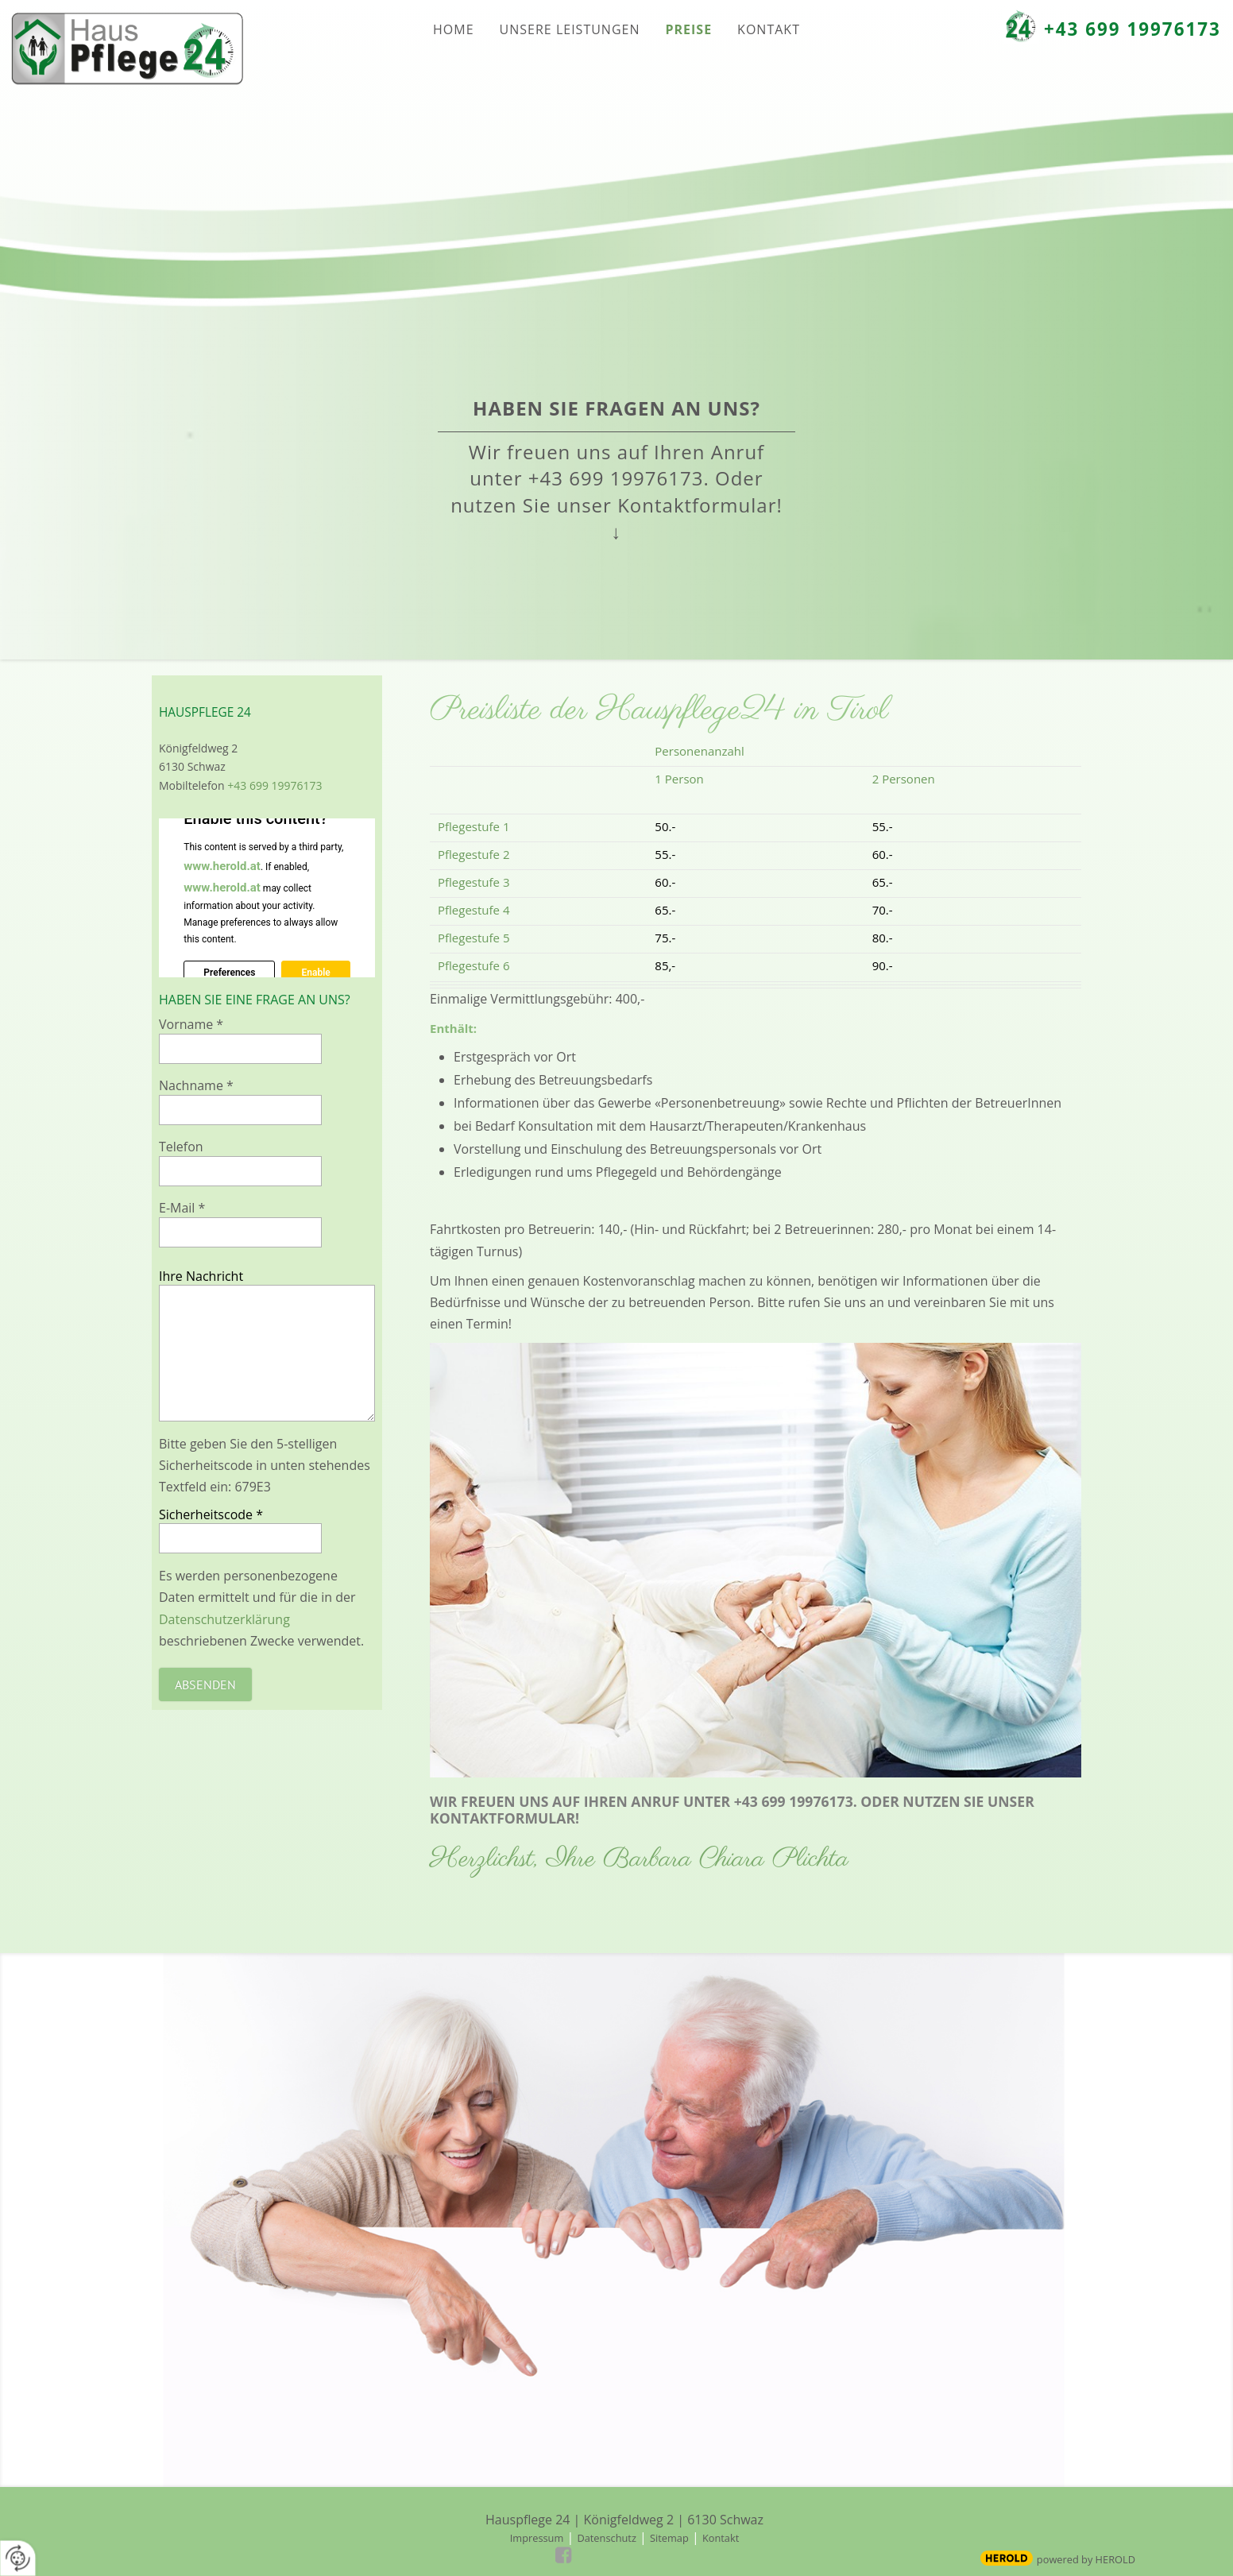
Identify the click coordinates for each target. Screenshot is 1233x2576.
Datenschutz (606, 2538)
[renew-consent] (18, 2558)
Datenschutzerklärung (224, 1619)
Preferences (229, 972)
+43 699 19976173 (1132, 29)
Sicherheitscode (211, 1514)
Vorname (191, 1024)
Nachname (196, 1085)
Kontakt (720, 2538)
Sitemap (669, 2538)
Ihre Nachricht (201, 1276)
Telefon (181, 1146)
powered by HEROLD (1086, 2559)
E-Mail (182, 1207)
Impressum (537, 2538)
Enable (315, 972)
